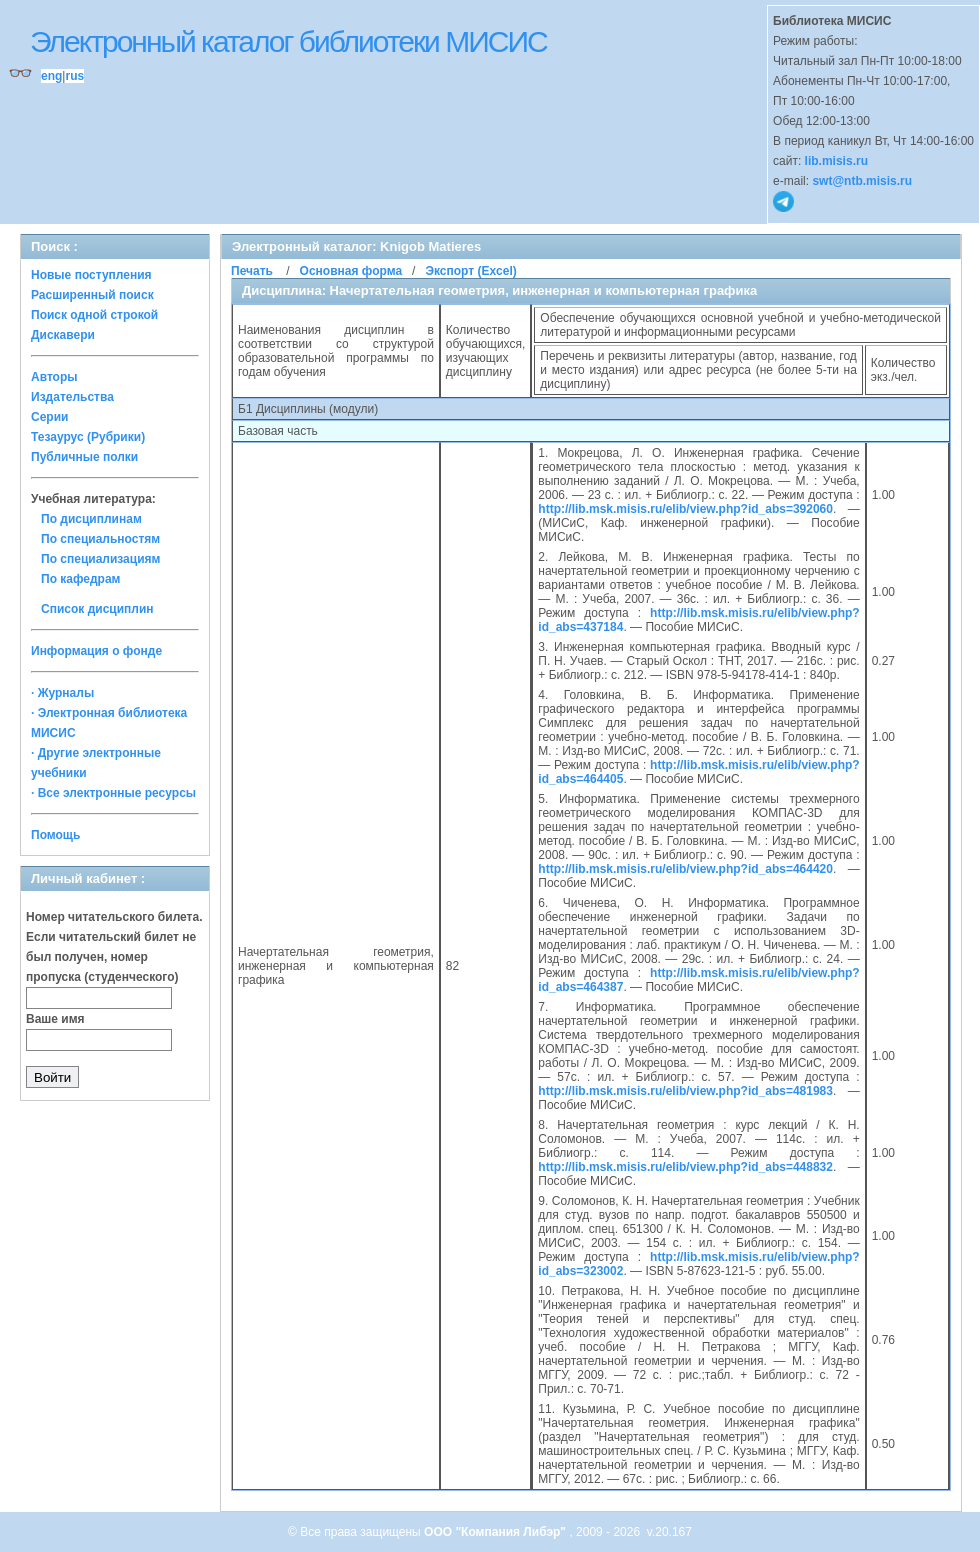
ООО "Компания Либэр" (496, 1532)
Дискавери (63, 335)
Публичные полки (84, 457)
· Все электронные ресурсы (113, 793)
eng (51, 76)
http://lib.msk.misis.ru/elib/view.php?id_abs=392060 (685, 509)
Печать (252, 271)
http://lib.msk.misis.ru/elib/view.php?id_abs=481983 (685, 1091)
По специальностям (100, 539)
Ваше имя (55, 1019)
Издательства (72, 397)
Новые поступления (91, 275)
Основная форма (351, 271)
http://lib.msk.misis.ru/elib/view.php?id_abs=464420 (685, 869)
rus (74, 76)
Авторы (54, 377)
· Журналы (62, 693)
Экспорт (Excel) (470, 271)
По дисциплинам (91, 519)
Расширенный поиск (92, 295)
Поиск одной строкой (94, 315)
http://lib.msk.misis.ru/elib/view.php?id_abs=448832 (685, 1167)
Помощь (55, 835)
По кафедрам (80, 579)
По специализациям (100, 559)
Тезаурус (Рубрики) (88, 437)
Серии (49, 417)
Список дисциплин (97, 609)
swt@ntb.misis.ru (862, 181)
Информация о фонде (96, 651)
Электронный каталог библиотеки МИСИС (288, 41)
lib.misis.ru (836, 161)
